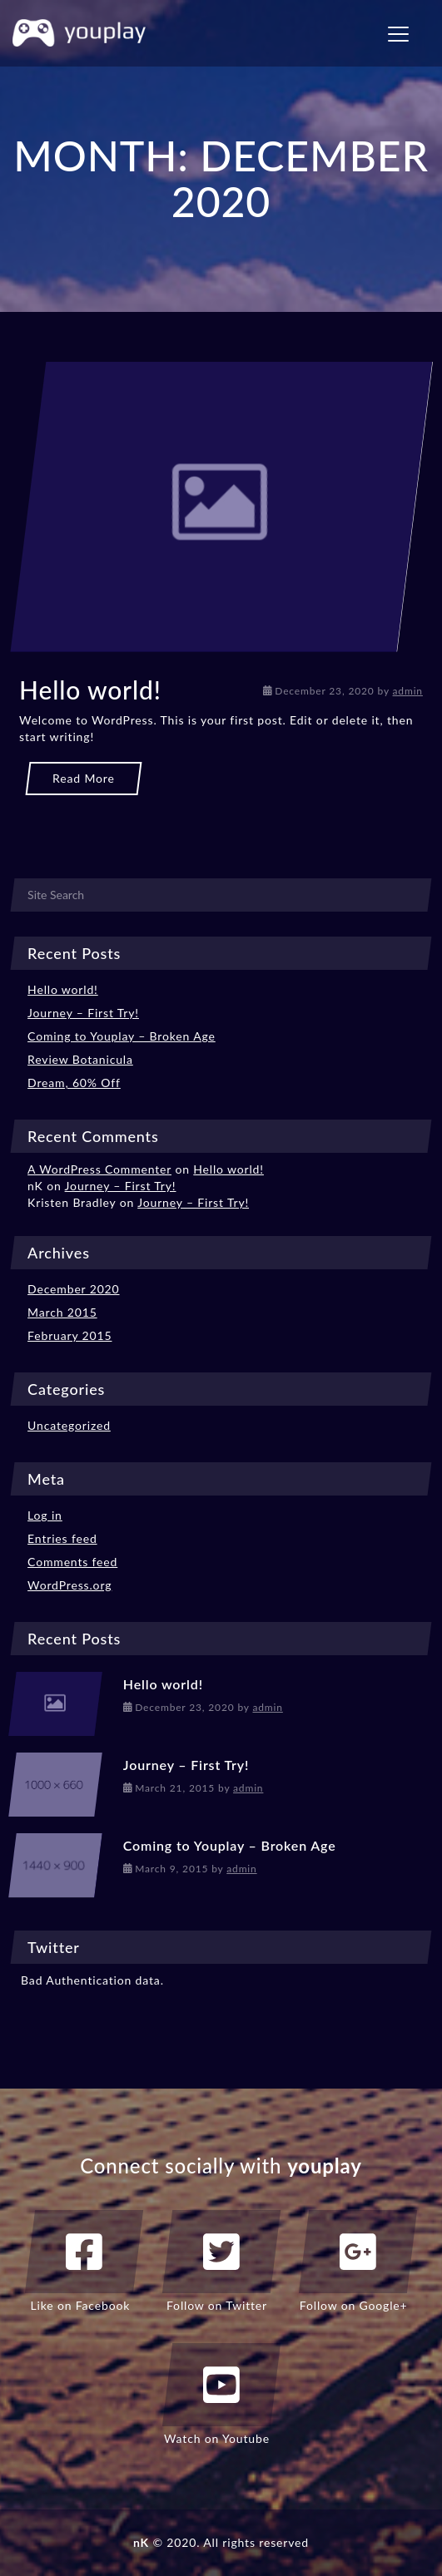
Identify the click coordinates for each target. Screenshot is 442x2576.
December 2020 (73, 1289)
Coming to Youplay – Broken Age (121, 1036)
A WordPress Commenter (99, 1169)
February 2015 (69, 1335)
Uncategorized (69, 1425)
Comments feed (72, 1562)
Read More (83, 778)
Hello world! (90, 690)
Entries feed (62, 1538)
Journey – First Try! (83, 1013)
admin (408, 691)
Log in (44, 1515)
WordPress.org (69, 1585)
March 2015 (62, 1312)
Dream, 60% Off (74, 1082)
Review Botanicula (80, 1059)
